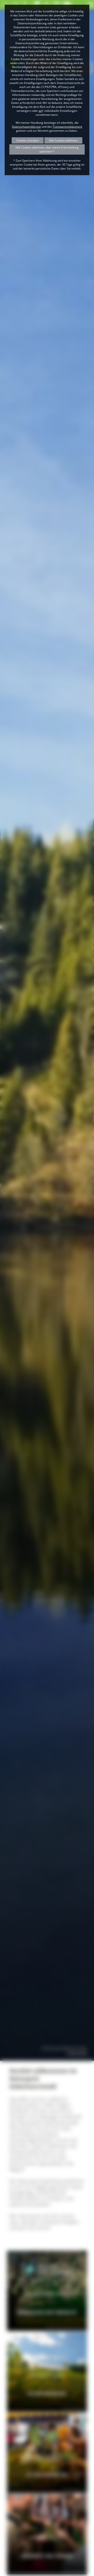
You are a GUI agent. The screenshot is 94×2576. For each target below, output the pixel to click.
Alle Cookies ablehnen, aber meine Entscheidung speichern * (47, 149)
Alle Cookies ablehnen (63, 140)
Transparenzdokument (67, 127)
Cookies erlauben (27, 140)
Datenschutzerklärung (26, 127)
